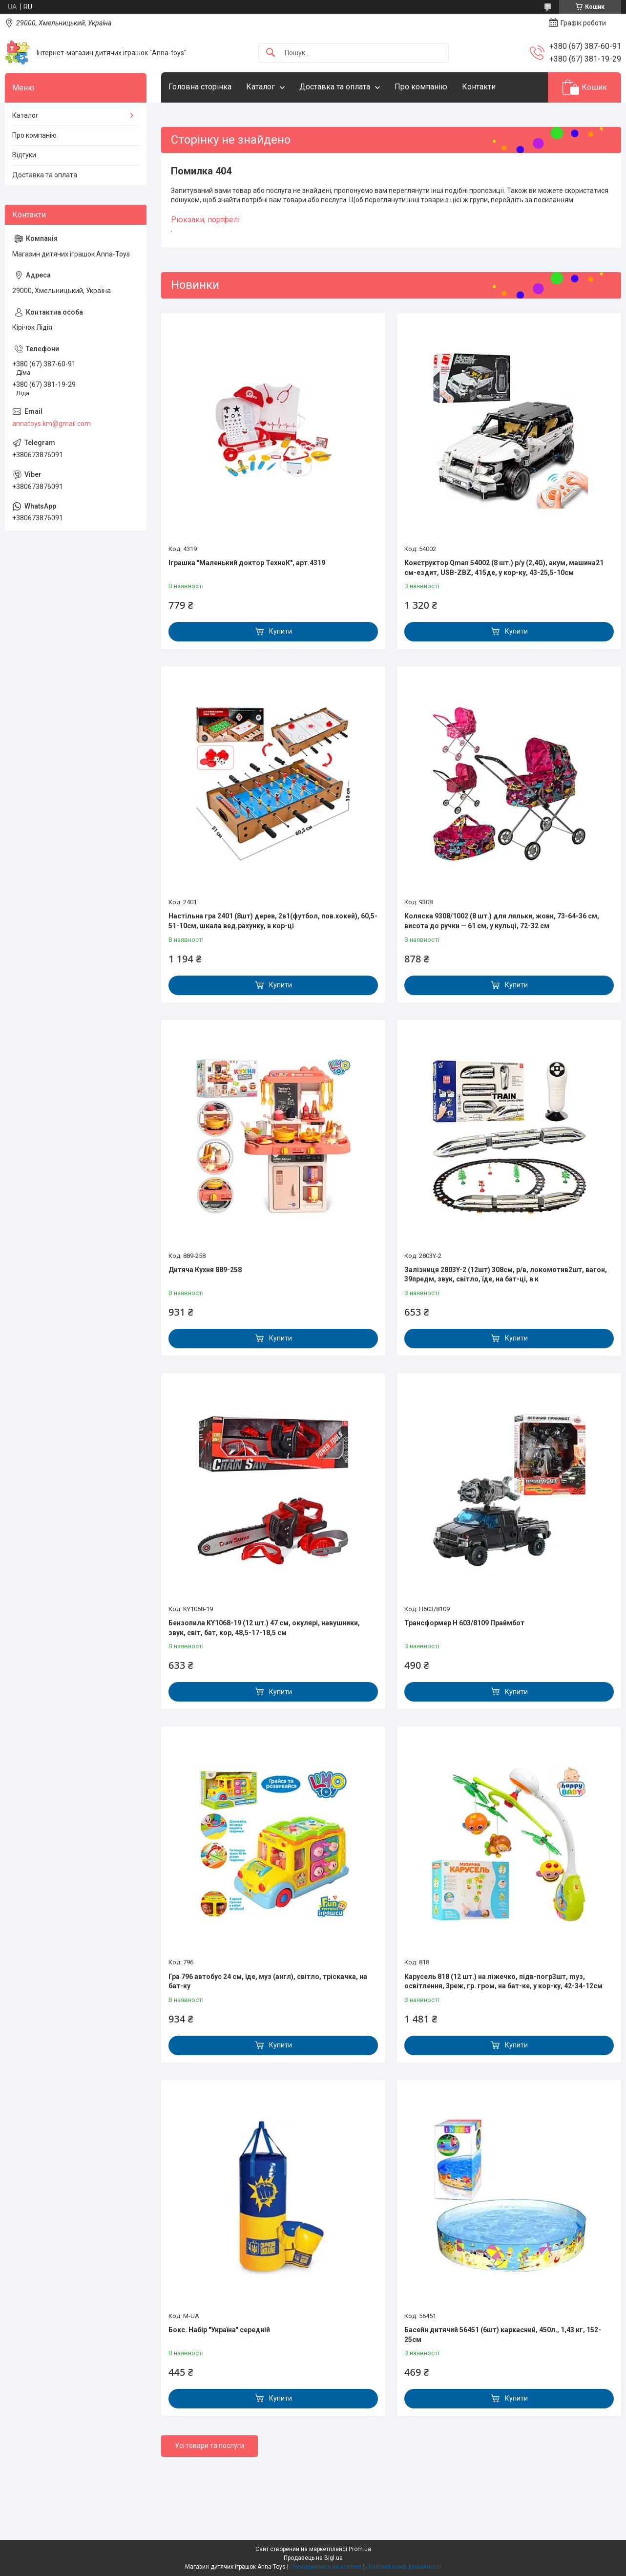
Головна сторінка (199, 86)
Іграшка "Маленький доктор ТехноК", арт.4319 (246, 563)
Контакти (479, 86)
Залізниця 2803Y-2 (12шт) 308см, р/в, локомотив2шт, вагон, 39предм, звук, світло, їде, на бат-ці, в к (505, 1274)
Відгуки (24, 155)
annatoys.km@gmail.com (51, 423)
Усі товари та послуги (209, 2445)
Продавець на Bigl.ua (313, 2558)
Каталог (260, 86)
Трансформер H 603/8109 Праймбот (464, 1623)
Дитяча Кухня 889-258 (205, 1270)
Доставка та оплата (334, 86)
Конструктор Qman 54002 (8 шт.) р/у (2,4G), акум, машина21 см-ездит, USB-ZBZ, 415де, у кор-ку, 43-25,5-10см (504, 567)
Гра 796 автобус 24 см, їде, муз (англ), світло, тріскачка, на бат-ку (267, 1981)
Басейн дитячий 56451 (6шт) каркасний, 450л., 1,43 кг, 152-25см (502, 2334)
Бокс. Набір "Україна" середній (219, 2330)
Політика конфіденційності (403, 2566)
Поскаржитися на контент (326, 2566)
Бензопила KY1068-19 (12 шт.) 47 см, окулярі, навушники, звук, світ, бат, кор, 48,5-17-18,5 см (264, 1628)
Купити (280, 631)
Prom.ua (360, 2549)
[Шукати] (270, 53)
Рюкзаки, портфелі (205, 219)
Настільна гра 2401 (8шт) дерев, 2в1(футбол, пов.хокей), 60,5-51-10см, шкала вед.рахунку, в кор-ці (272, 921)
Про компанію (421, 86)
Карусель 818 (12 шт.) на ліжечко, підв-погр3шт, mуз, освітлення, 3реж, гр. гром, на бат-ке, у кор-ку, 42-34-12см (503, 1981)
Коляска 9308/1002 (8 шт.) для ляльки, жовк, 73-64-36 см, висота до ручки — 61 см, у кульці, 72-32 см (501, 921)
